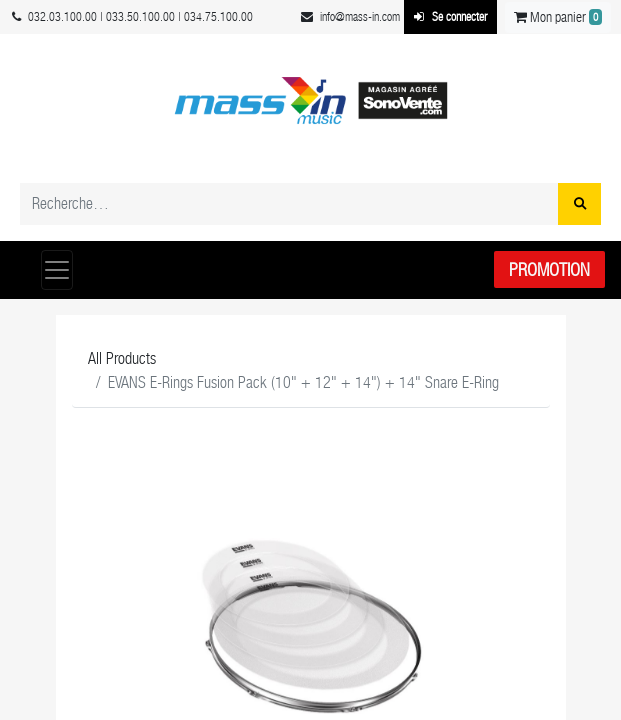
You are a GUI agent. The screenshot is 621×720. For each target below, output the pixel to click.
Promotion (549, 269)
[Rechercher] (579, 204)
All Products (122, 358)
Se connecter (450, 17)
